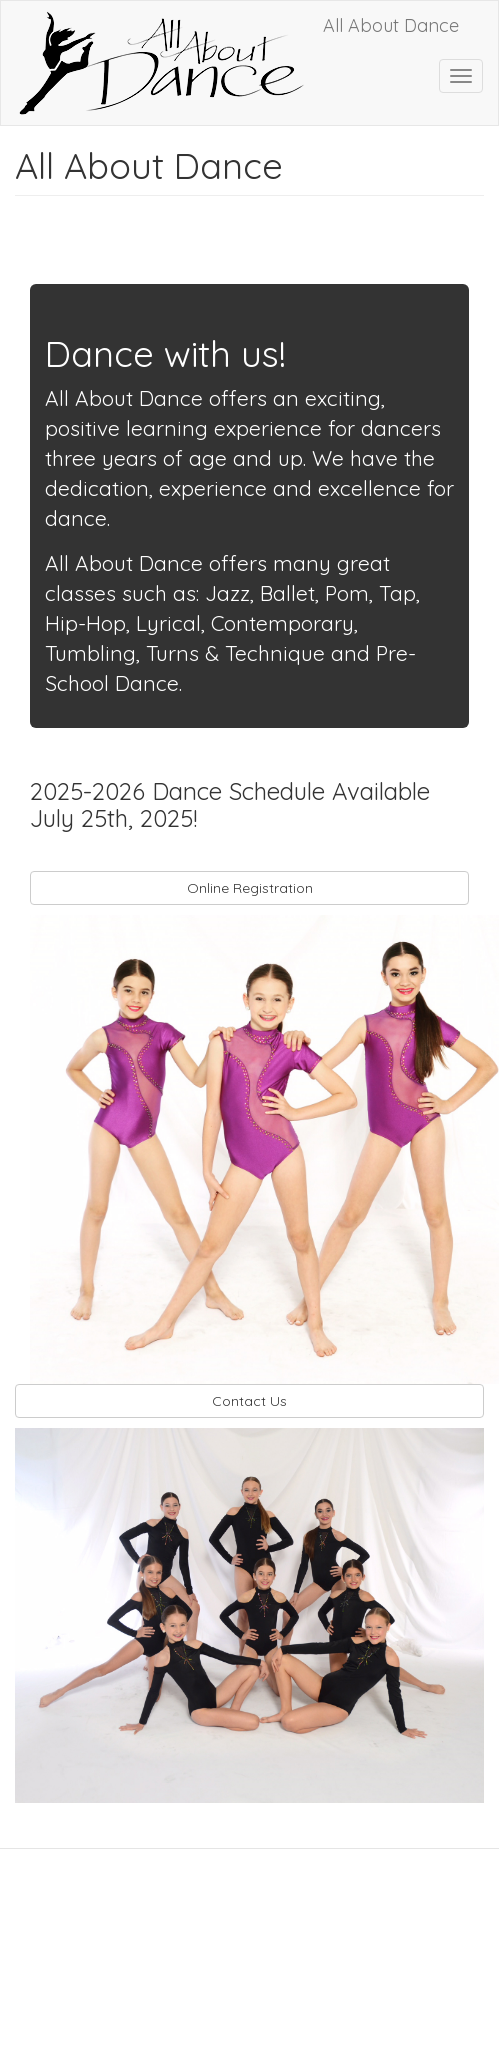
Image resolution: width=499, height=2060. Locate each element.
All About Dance (391, 25)
